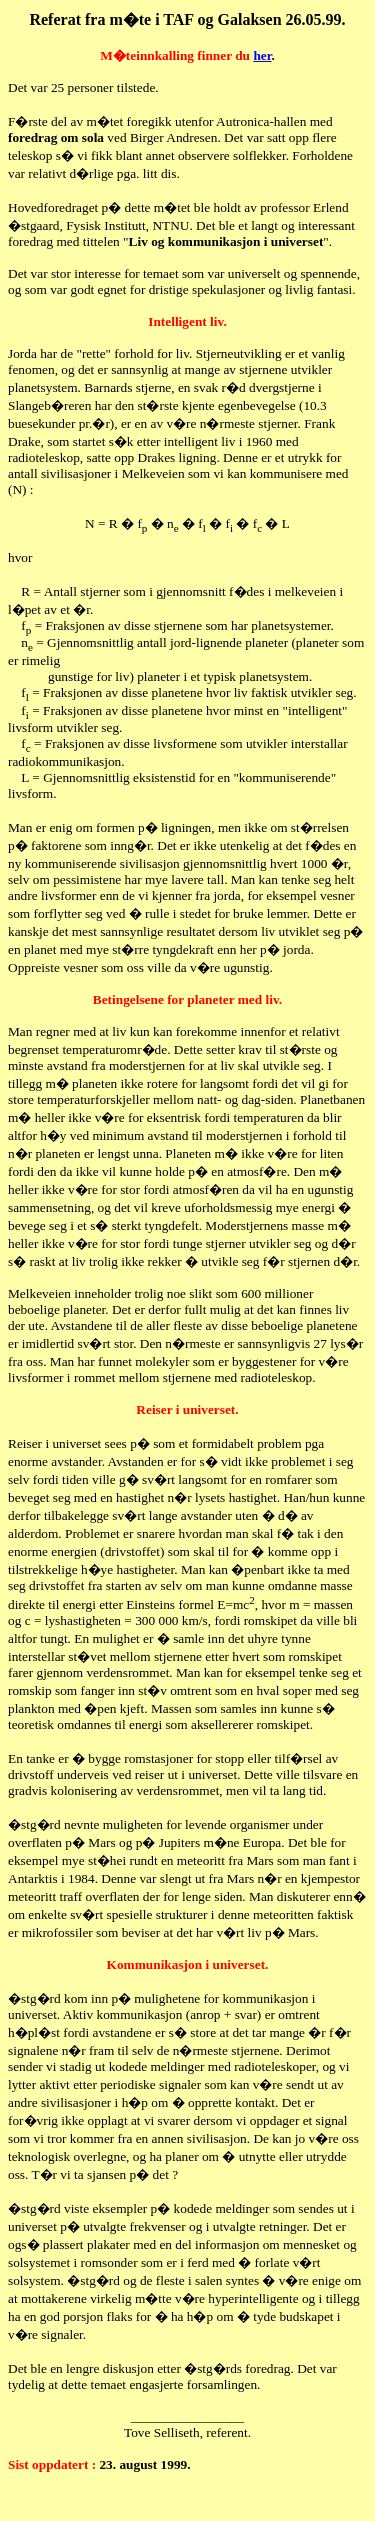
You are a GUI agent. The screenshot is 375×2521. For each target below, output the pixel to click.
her (262, 55)
